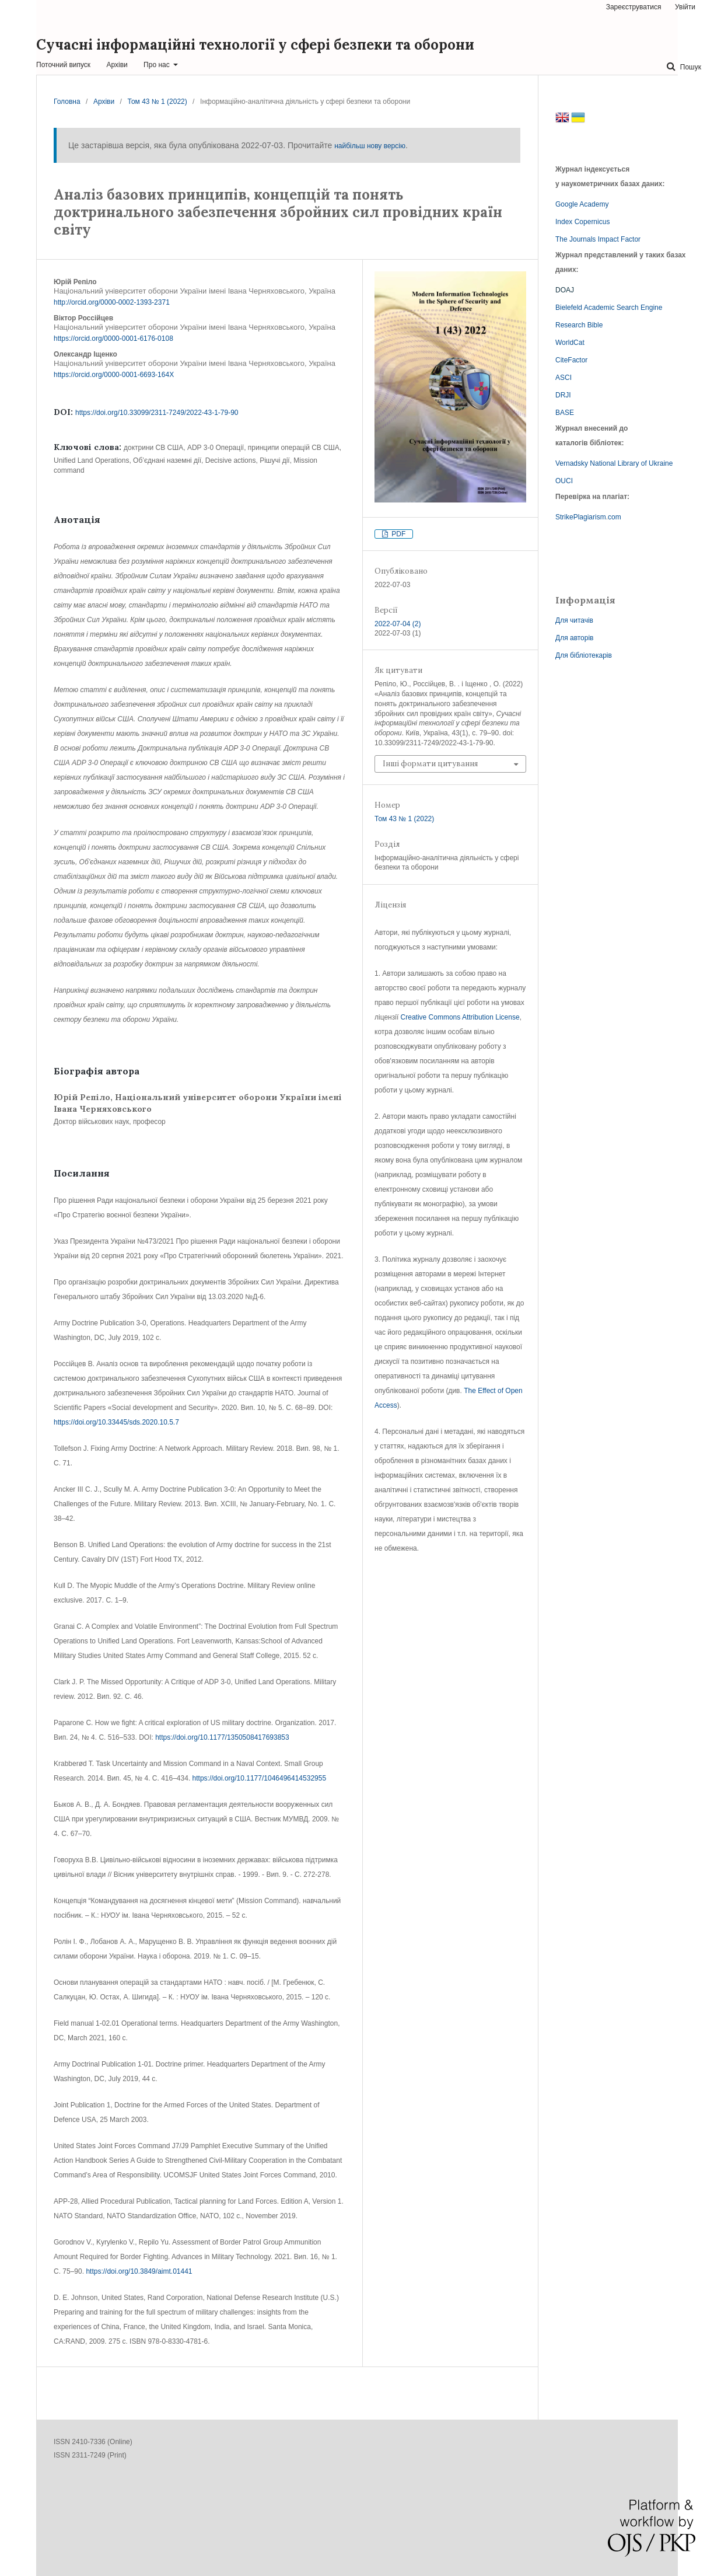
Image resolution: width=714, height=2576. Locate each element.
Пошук (689, 67)
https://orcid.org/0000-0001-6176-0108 (113, 338)
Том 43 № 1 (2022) (157, 101)
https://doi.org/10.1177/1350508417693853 (222, 1737)
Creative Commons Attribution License (460, 1017)
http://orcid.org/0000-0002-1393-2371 (112, 302)
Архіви (116, 65)
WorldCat (569, 342)
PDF (397, 534)
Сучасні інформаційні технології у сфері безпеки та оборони (255, 45)
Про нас (158, 65)
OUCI (564, 481)
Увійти (685, 7)
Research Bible (579, 325)
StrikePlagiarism (580, 517)
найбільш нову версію (369, 146)
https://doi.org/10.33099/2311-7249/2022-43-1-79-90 (157, 413)
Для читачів (574, 620)
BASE (564, 413)
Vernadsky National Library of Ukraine (614, 463)
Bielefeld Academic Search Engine (608, 307)
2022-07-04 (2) (397, 624)
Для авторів (574, 638)
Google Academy (581, 204)
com (614, 517)
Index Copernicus (582, 222)
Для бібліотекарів (583, 655)
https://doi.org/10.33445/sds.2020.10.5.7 (116, 1422)
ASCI (563, 378)
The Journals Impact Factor (597, 239)
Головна (67, 101)
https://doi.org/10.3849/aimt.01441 (139, 2271)
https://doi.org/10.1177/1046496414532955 (259, 1778)
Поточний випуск (63, 65)
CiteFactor (571, 360)
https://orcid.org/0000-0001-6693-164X (114, 375)
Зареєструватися (634, 7)
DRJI (563, 395)
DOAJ (564, 290)
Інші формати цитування (430, 764)
